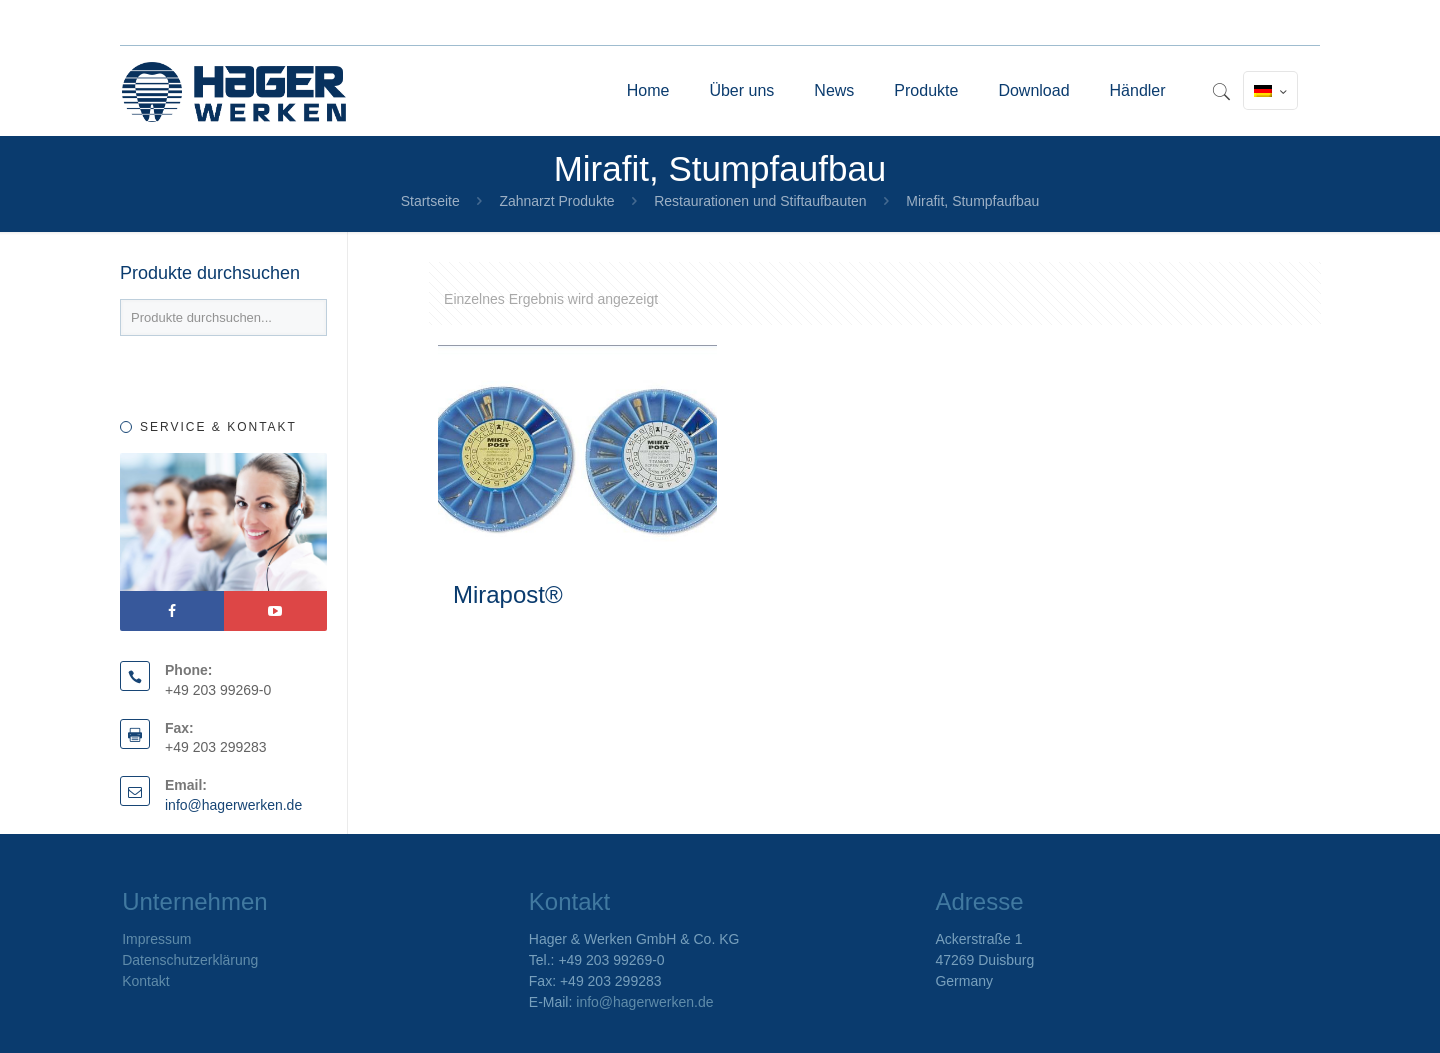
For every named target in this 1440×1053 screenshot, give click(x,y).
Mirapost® (508, 594)
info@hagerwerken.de (233, 805)
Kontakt (145, 981)
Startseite (430, 201)
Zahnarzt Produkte (556, 201)
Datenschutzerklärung (190, 960)
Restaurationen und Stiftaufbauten (760, 201)
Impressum (156, 939)
